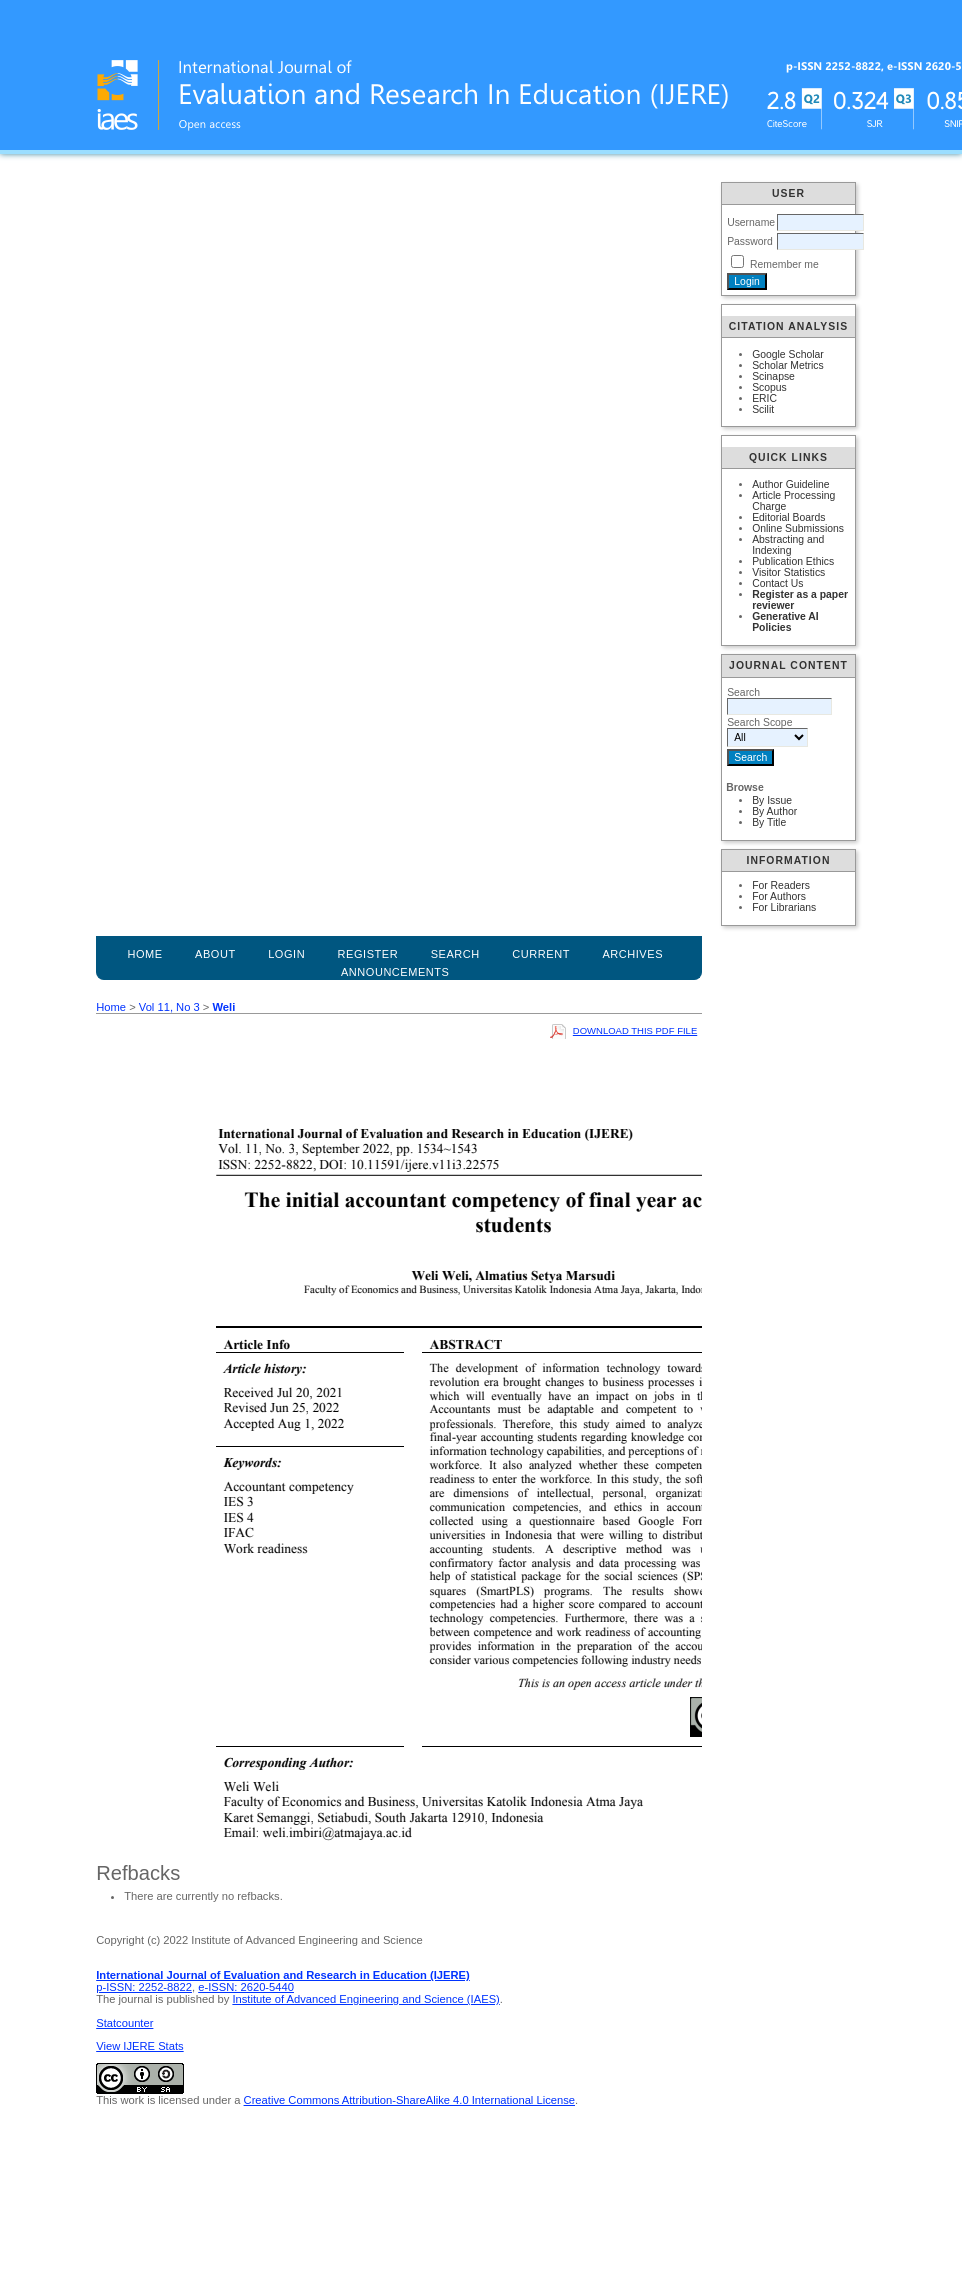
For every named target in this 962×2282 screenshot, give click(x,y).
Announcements (395, 972)
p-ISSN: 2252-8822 (144, 1987)
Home (144, 954)
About (215, 954)
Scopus (769, 387)
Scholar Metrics (788, 365)
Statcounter (124, 2023)
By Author (774, 811)
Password (750, 241)
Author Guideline (790, 484)
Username (751, 222)
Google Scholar (788, 354)
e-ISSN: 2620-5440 (246, 1987)
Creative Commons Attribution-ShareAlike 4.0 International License (409, 2100)
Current (541, 954)
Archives (632, 954)
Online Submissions (798, 528)
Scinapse (773, 376)
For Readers (781, 885)
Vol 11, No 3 (169, 1007)
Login (286, 954)
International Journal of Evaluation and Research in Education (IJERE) (283, 1975)
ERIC (764, 398)
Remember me (784, 264)
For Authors (779, 896)
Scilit (763, 409)
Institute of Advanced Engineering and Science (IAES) (365, 1999)
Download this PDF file (635, 1030)
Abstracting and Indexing (788, 545)
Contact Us (777, 583)
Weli (223, 1007)
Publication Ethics (793, 561)
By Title (769, 822)
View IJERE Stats (139, 2046)
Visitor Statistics (788, 572)
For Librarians (784, 907)
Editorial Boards (788, 517)
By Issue (772, 800)
